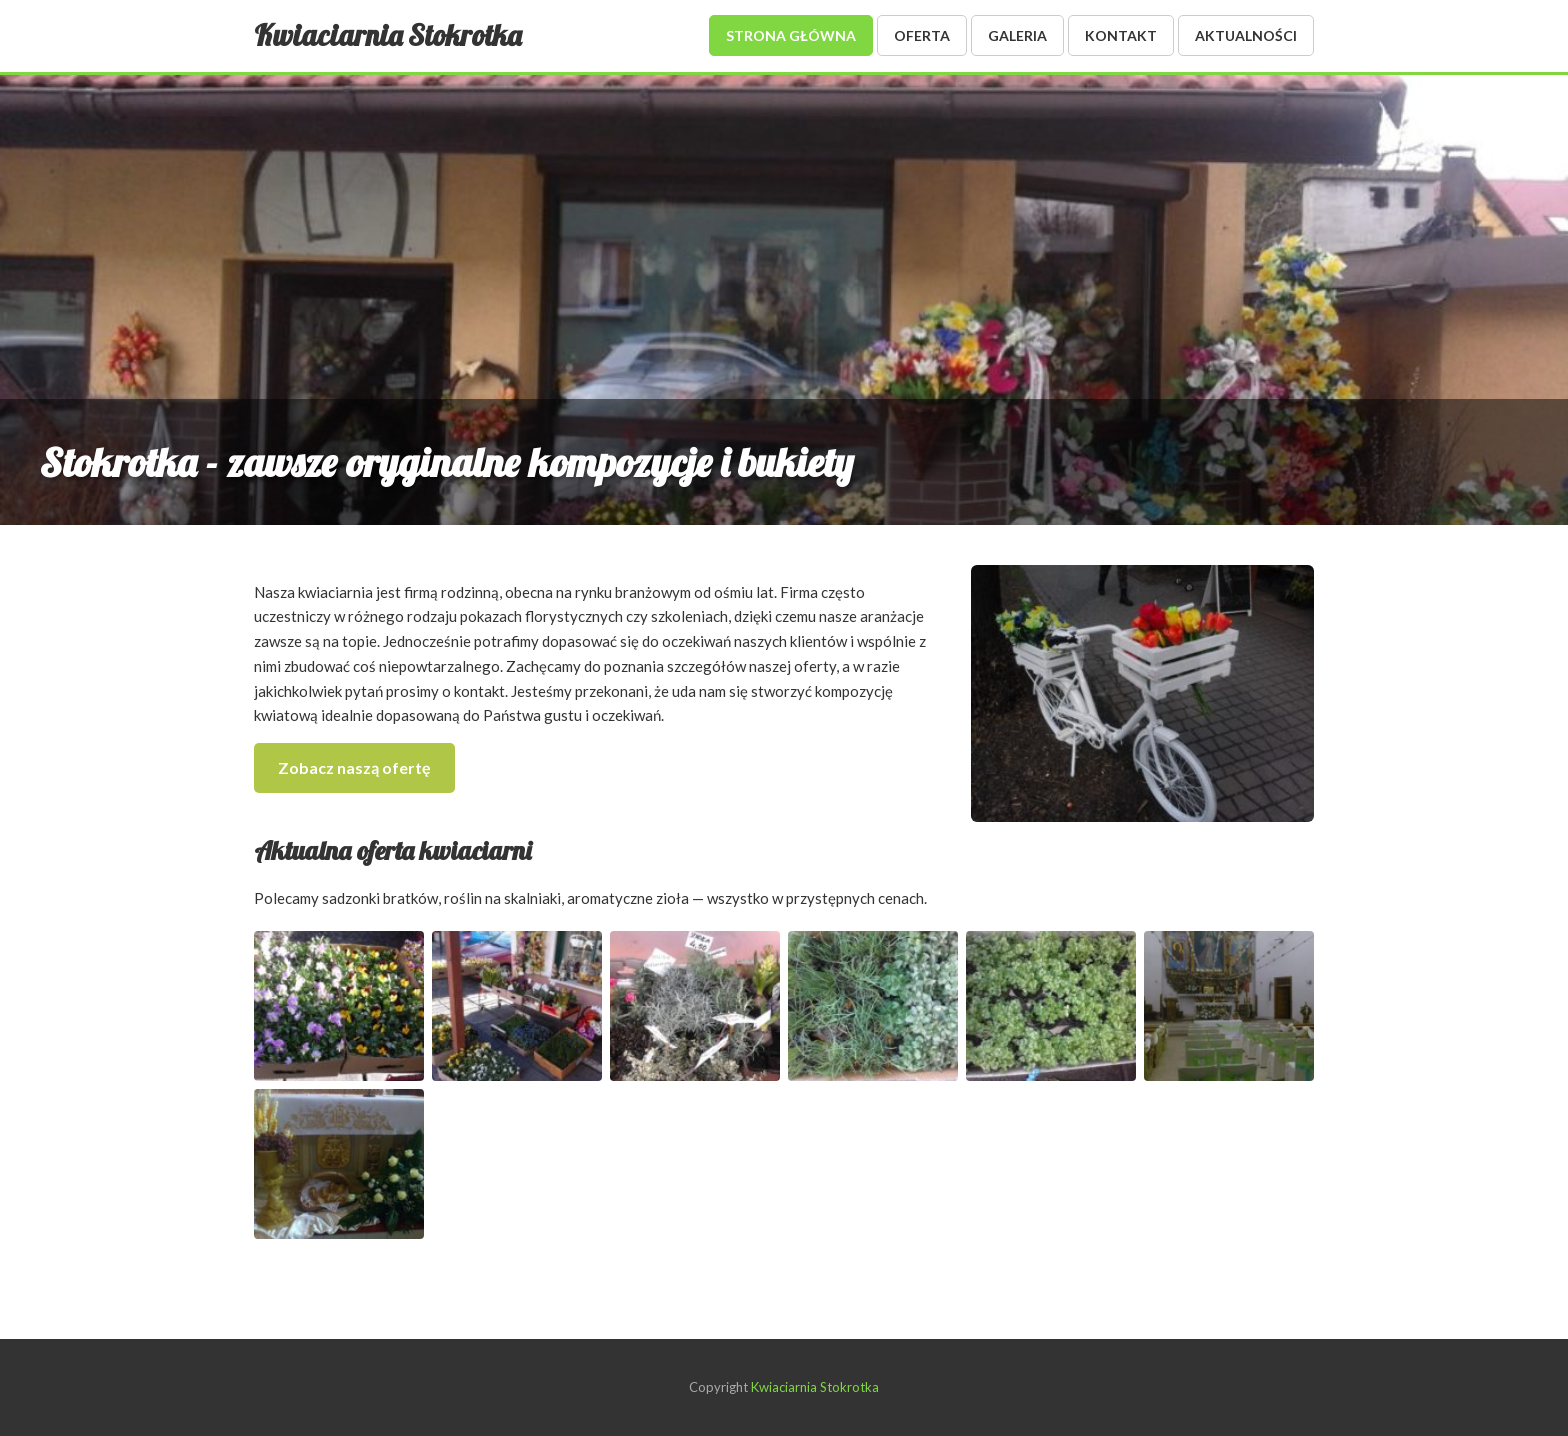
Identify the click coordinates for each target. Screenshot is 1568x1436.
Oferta (922, 35)
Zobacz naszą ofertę (354, 767)
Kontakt (1121, 35)
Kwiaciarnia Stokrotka (387, 35)
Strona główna (791, 35)
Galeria (1017, 35)
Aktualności (1246, 35)
